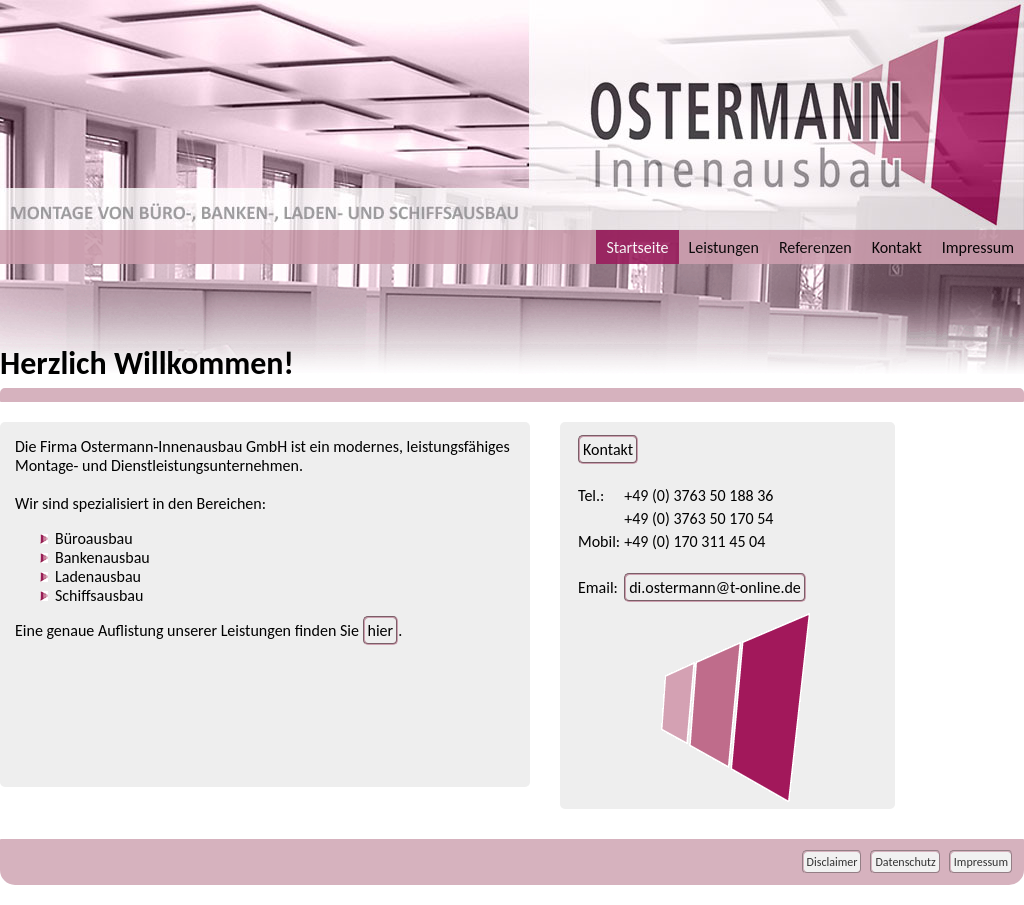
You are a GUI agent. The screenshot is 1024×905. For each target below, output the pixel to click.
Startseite (637, 247)
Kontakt (897, 247)
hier (381, 630)
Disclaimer (832, 862)
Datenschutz (905, 862)
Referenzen (815, 247)
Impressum (978, 247)
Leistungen (724, 247)
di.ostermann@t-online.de (715, 587)
